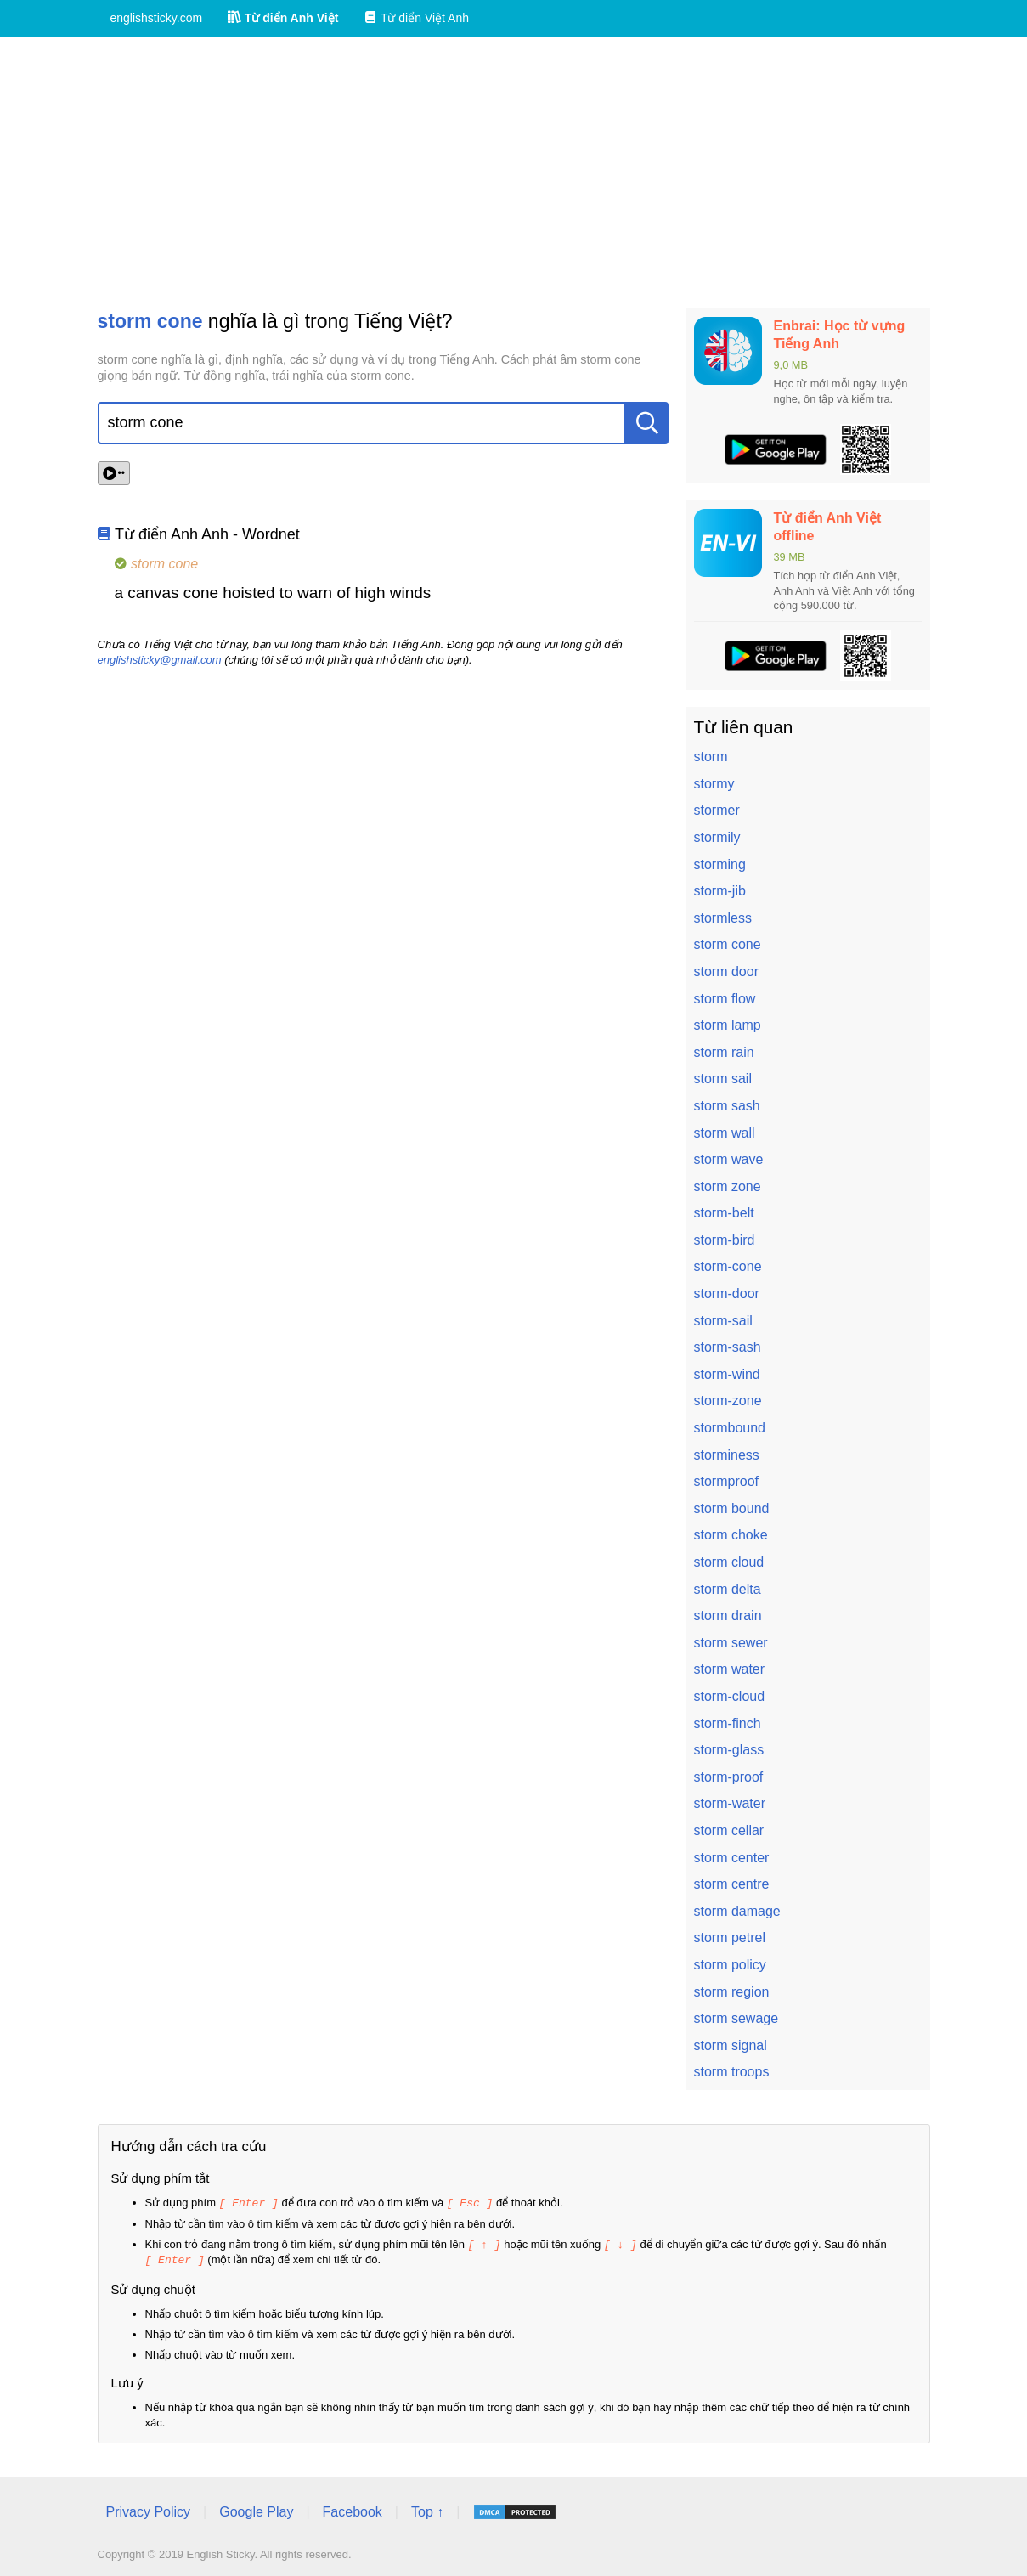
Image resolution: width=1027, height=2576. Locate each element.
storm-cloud (729, 1696)
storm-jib (720, 891)
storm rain (724, 1052)
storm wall (724, 1133)
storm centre (732, 1884)
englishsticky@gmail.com (160, 659)
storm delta (727, 1589)
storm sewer (731, 1642)
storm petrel (729, 1937)
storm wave (729, 1159)
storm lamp (727, 1025)
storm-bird (724, 1240)
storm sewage (736, 2018)
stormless (723, 918)
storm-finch (727, 1723)
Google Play (256, 2509)
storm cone (727, 944)
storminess (726, 1455)
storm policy (730, 1964)
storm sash (727, 1106)
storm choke (731, 1535)
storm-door (726, 1293)
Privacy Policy (148, 2509)
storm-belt (724, 1213)
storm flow (725, 998)
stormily (717, 837)
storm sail (723, 1078)
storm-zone (728, 1400)
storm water (729, 1669)
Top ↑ (427, 2509)
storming (720, 864)
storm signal (730, 2045)
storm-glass (729, 1750)
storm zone (727, 1186)
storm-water (729, 1803)
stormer (717, 810)
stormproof (726, 1481)
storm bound (732, 1508)
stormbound (730, 1428)
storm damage (737, 1911)
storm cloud (729, 1562)
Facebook (352, 2509)
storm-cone (728, 1266)
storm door (726, 971)
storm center (732, 1857)
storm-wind (727, 1374)
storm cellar (729, 1830)
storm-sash (727, 1347)
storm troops (732, 2072)
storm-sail (723, 1320)
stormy (714, 784)
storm (711, 756)
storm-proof (729, 1777)
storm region (732, 1992)
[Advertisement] (514, 172)
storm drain (728, 1615)
